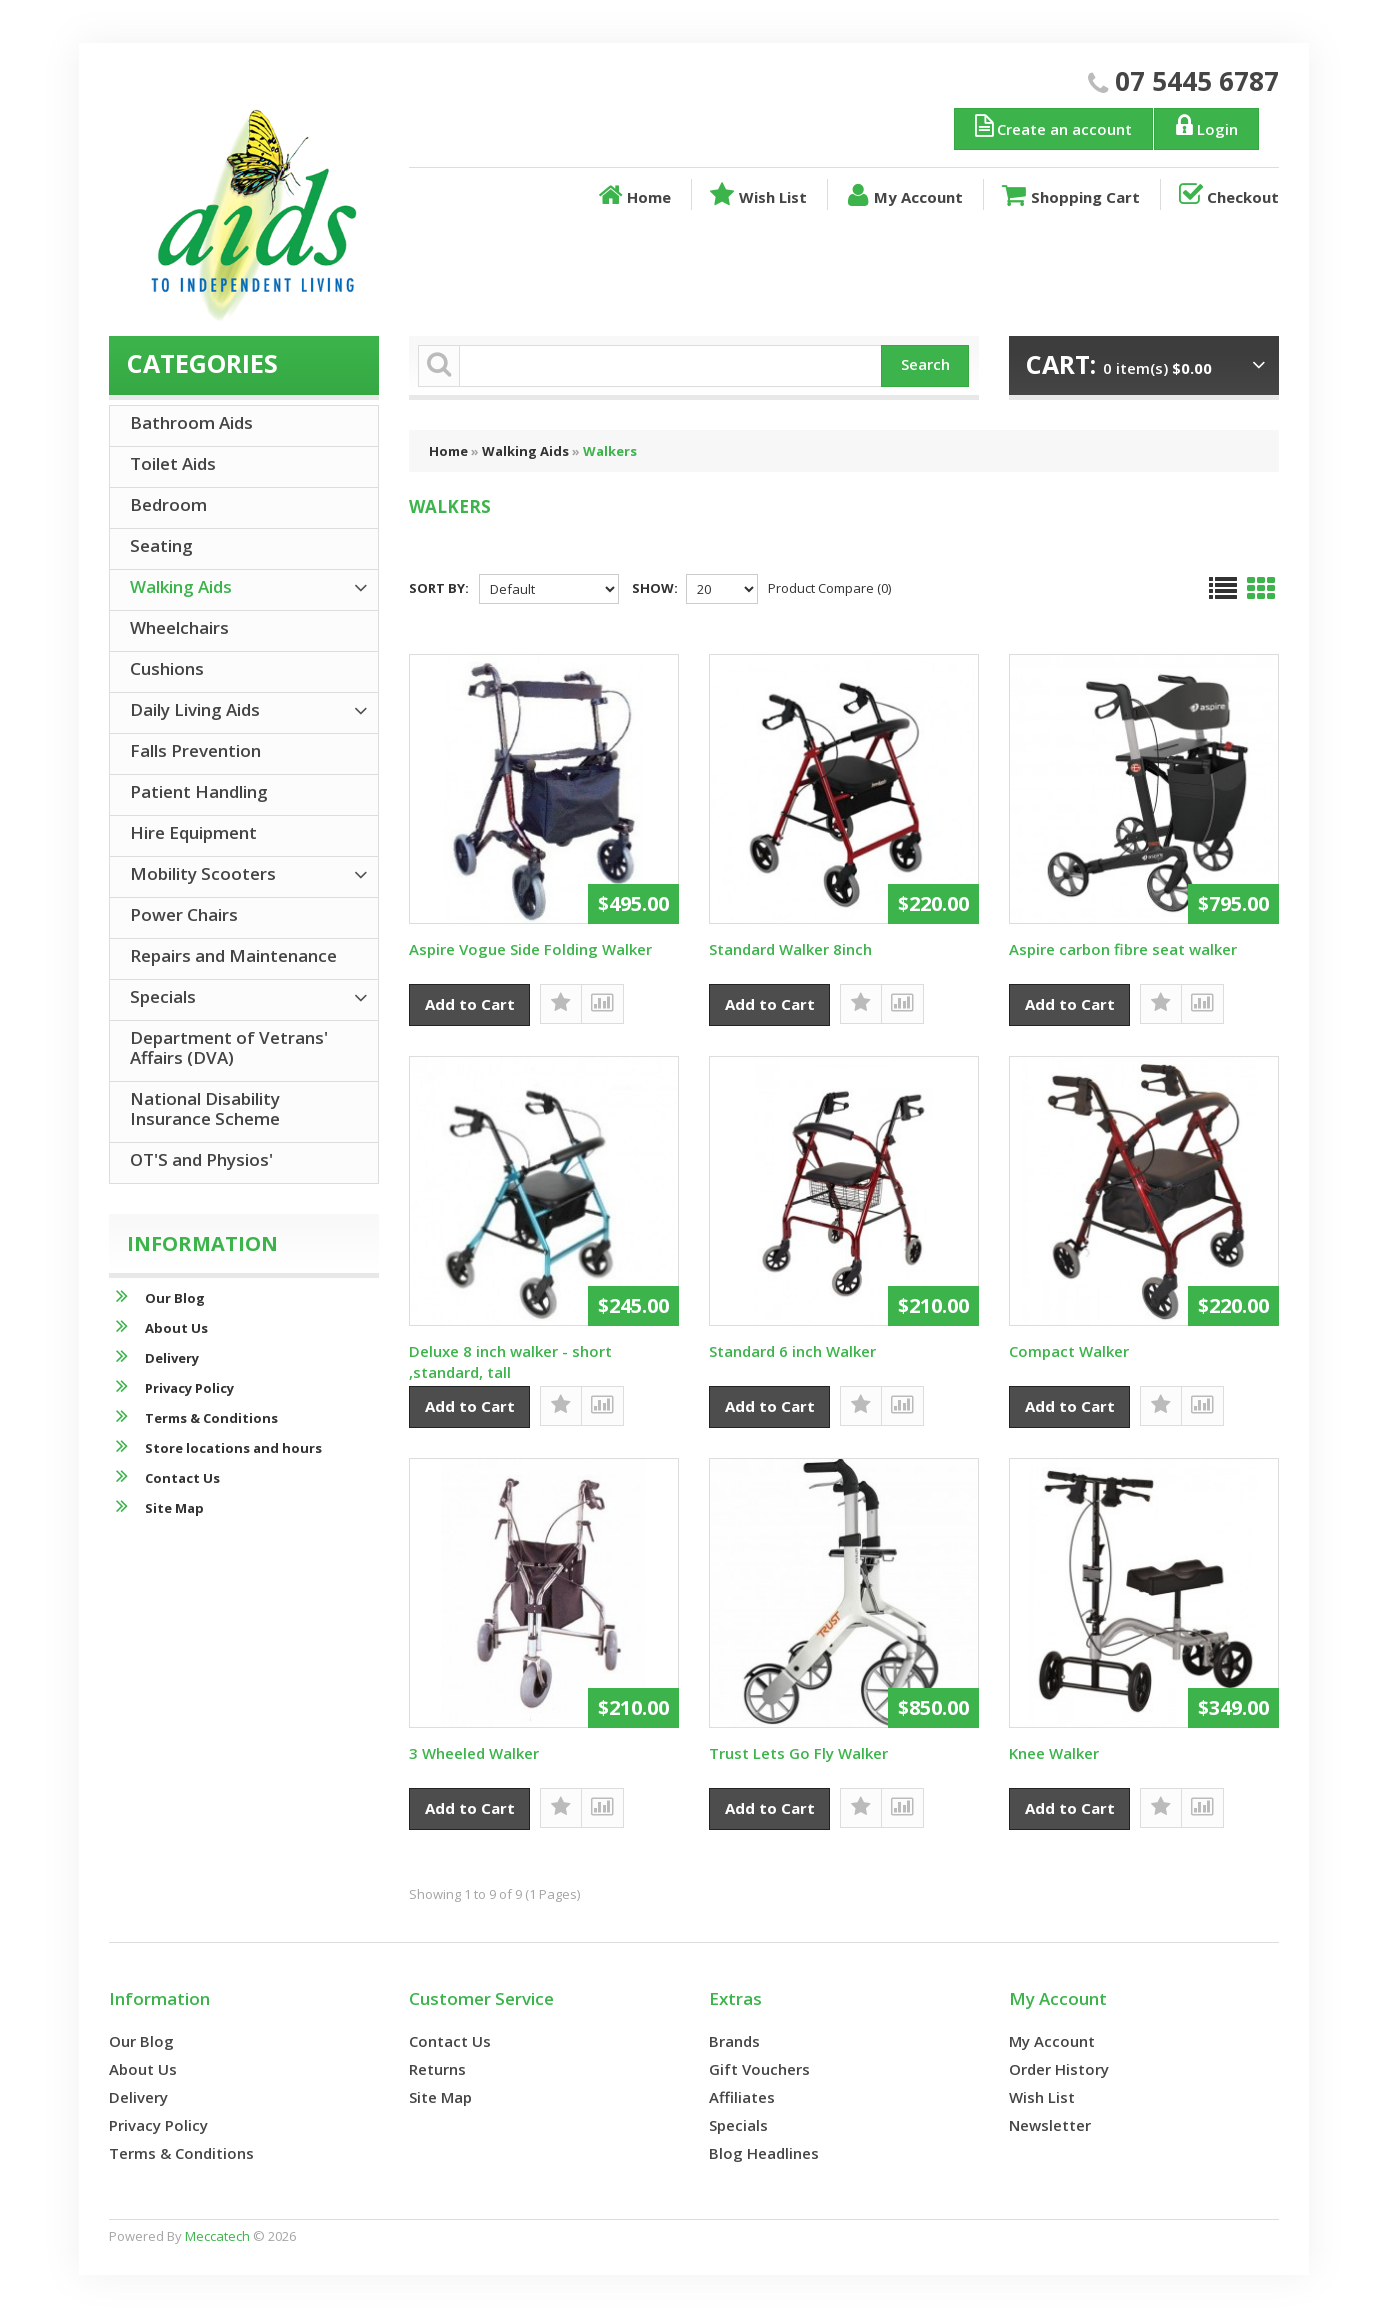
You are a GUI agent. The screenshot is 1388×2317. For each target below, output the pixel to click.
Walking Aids (525, 451)
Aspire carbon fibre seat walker (1123, 949)
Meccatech (217, 2236)
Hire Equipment (193, 832)
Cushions (167, 668)
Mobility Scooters (203, 873)
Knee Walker (1054, 1753)
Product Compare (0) (829, 588)
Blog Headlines (764, 2153)
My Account (903, 195)
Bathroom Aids (191, 422)
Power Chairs (184, 914)
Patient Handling (199, 791)
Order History (1059, 2069)
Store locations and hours (215, 1447)
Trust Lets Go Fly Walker (798, 1753)
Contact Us (164, 1477)
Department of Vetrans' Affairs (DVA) (229, 1047)
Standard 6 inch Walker (792, 1351)
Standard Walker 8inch (790, 949)
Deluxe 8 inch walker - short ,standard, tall (510, 1361)
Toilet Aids (173, 463)
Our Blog (157, 1297)
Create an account (1051, 126)
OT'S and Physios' (201, 1159)
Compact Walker (1069, 1351)
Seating (161, 545)
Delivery (154, 1357)
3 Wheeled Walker (474, 1753)
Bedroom (168, 504)
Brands (734, 2041)
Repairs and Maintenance (233, 955)
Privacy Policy (171, 1387)
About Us (158, 1327)
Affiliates (742, 2097)
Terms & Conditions (193, 1417)
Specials (163, 996)
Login (1204, 126)
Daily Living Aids (195, 709)
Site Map (156, 1507)
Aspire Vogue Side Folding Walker (530, 949)
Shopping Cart (1069, 195)
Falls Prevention (195, 750)
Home (633, 195)
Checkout (1227, 195)
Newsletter (1050, 2125)
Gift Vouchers (759, 2069)
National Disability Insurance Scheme (205, 1108)
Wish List (756, 195)
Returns (437, 2069)
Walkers (610, 451)
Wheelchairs (179, 627)
